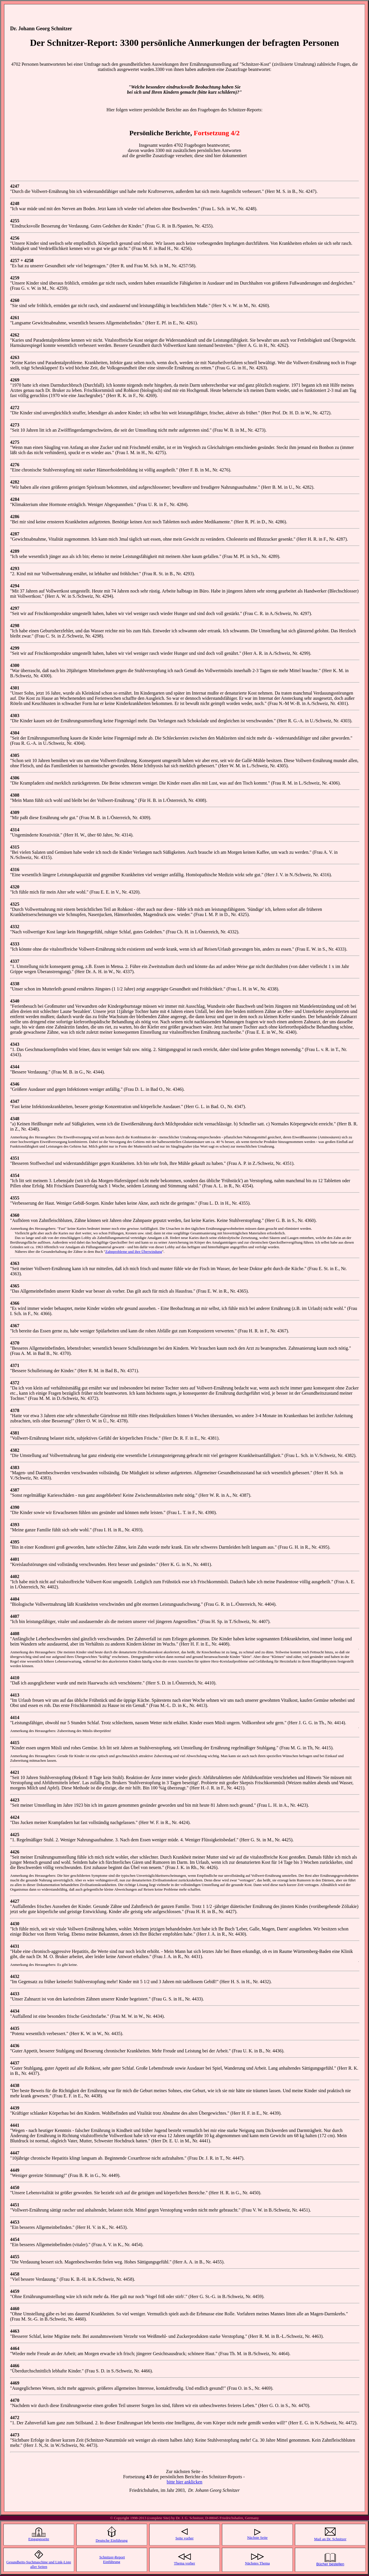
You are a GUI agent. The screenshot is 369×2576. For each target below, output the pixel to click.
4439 (14, 2107)
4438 (14, 2085)
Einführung (111, 2562)
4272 (14, 407)
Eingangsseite (38, 2540)
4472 (14, 2417)
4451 (14, 2204)
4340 (14, 1001)
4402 (14, 1576)
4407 (14, 1616)
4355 (14, 1197)
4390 (14, 1507)
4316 (14, 869)
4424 (14, 1817)
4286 (14, 516)
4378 (14, 1410)
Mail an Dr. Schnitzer (330, 2540)
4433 (14, 1993)
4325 (14, 904)
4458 (14, 2274)
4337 (14, 961)
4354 (14, 1175)
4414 (14, 1717)
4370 (14, 1342)
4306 (14, 777)
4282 (14, 482)
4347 (14, 1101)
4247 (14, 186)
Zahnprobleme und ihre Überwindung (133, 1251)
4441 (14, 2125)
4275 (14, 442)
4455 (14, 2256)
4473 (14, 2434)
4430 (14, 1923)
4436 (14, 2045)
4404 (14, 1599)
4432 (14, 1976)
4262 (14, 334)
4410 (14, 1677)
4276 (14, 464)
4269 (14, 379)
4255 (14, 220)
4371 (14, 1365)
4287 (14, 533)
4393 (14, 1524)
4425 (14, 1834)
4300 (14, 665)
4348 (14, 1118)
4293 (14, 568)
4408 (14, 1633)
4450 (14, 2187)
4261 (14, 317)
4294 (14, 585)
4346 (14, 1084)
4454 (14, 2239)
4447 (14, 2152)
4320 (14, 886)
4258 (28, 260)
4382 (14, 1450)
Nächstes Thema (257, 2564)
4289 (14, 551)
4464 (14, 2348)
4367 (14, 1325)
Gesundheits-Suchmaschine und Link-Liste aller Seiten (38, 2565)
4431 (14, 1946)
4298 (14, 625)
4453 (14, 2222)
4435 (14, 2028)
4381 (14, 1432)
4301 (14, 687)
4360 (14, 1215)
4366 (14, 1303)
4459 (14, 2291)
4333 (14, 943)
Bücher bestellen (330, 2565)
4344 (14, 1066)
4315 (14, 847)
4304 (14, 732)
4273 (14, 424)
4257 (14, 260)
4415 (14, 1742)
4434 (14, 2011)
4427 (14, 1901)
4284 (14, 499)
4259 (14, 277)
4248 (14, 203)
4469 (14, 2383)
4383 (14, 1467)
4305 (14, 755)
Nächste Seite (257, 2538)
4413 (14, 1695)
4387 (14, 1490)
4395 (14, 1541)
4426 (14, 1851)
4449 (14, 2170)
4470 (14, 2400)
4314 (14, 829)
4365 (14, 1285)
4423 (14, 1799)
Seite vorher (184, 2539)
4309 (14, 812)
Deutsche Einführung (112, 2541)
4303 (14, 715)
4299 (14, 648)
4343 (14, 1044)
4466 (14, 2365)
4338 (14, 983)
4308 (14, 795)
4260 (14, 300)
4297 (14, 608)
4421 (14, 1772)
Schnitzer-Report (112, 2558)
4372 (14, 1382)
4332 (14, 926)
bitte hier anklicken (184, 2481)
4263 (14, 357)
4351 (14, 1158)
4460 (14, 2308)
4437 (14, 2062)
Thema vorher (184, 2564)
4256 (14, 238)
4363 (14, 1263)
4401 (14, 1559)
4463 (14, 2331)
